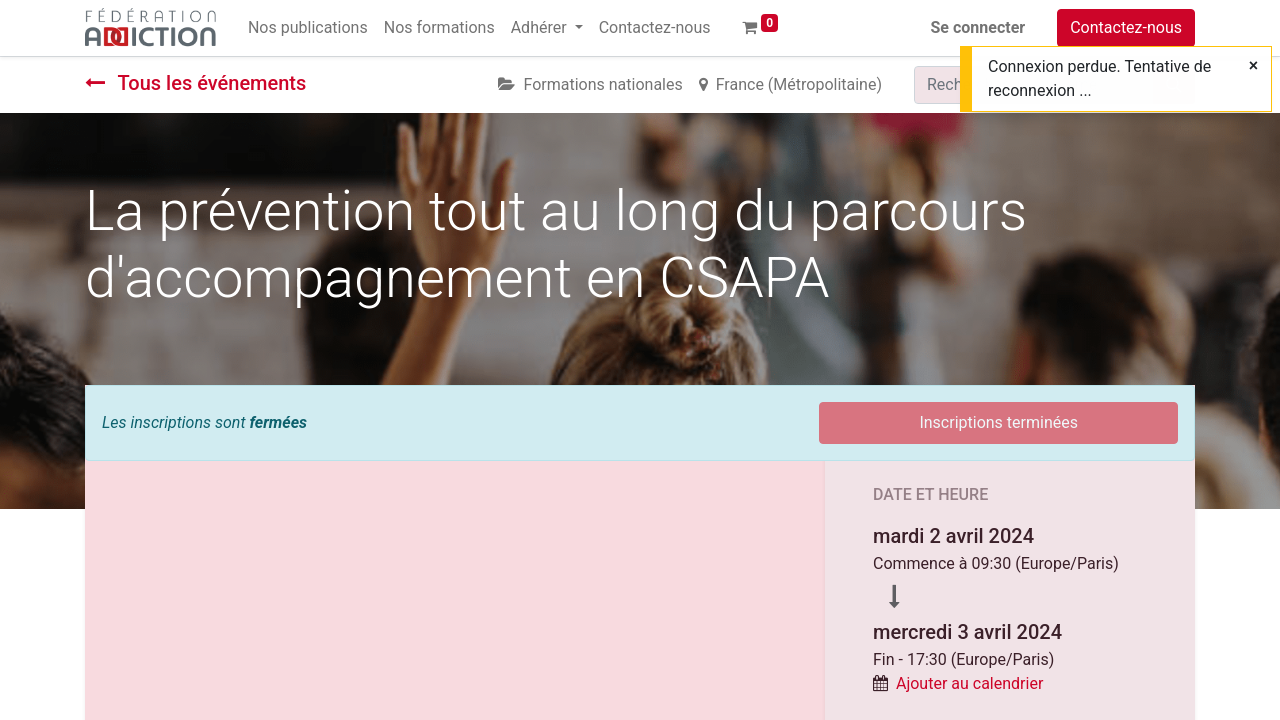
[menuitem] (308, 28)
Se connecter (978, 27)
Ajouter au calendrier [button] (969, 683)
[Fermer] (1253, 66)
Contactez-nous (1126, 27)
